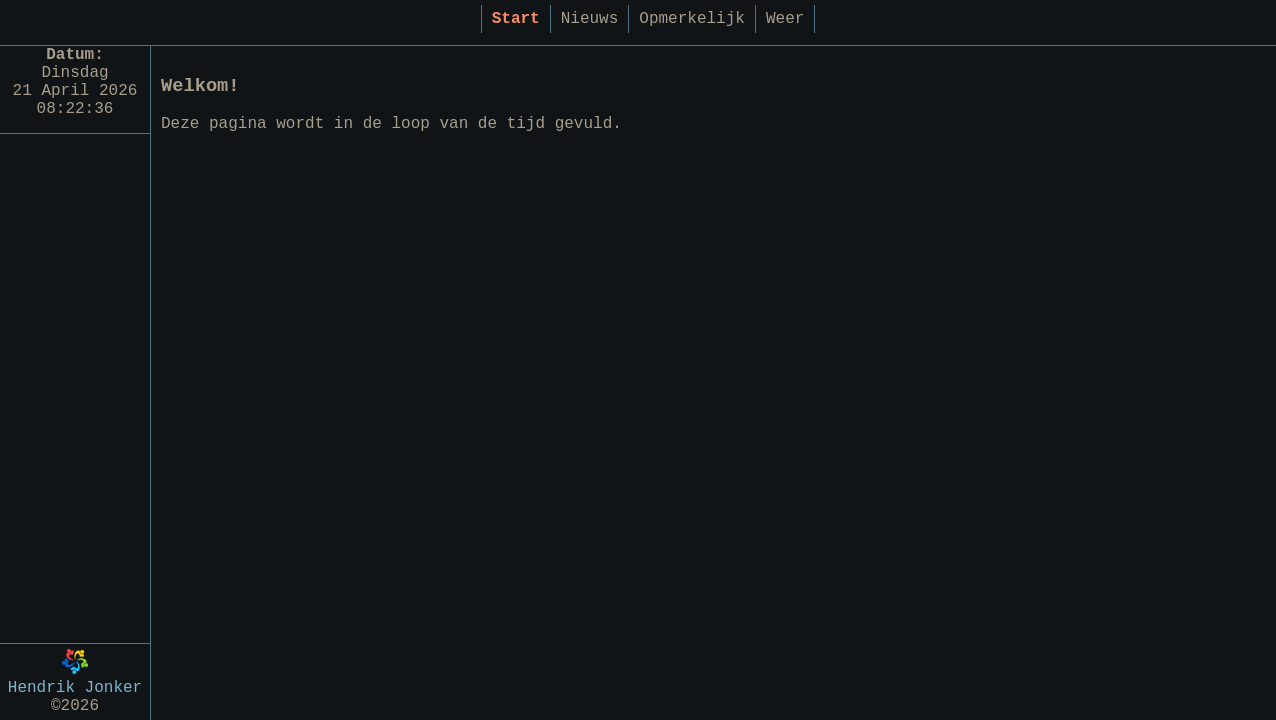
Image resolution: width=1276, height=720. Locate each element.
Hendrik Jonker (75, 682)
